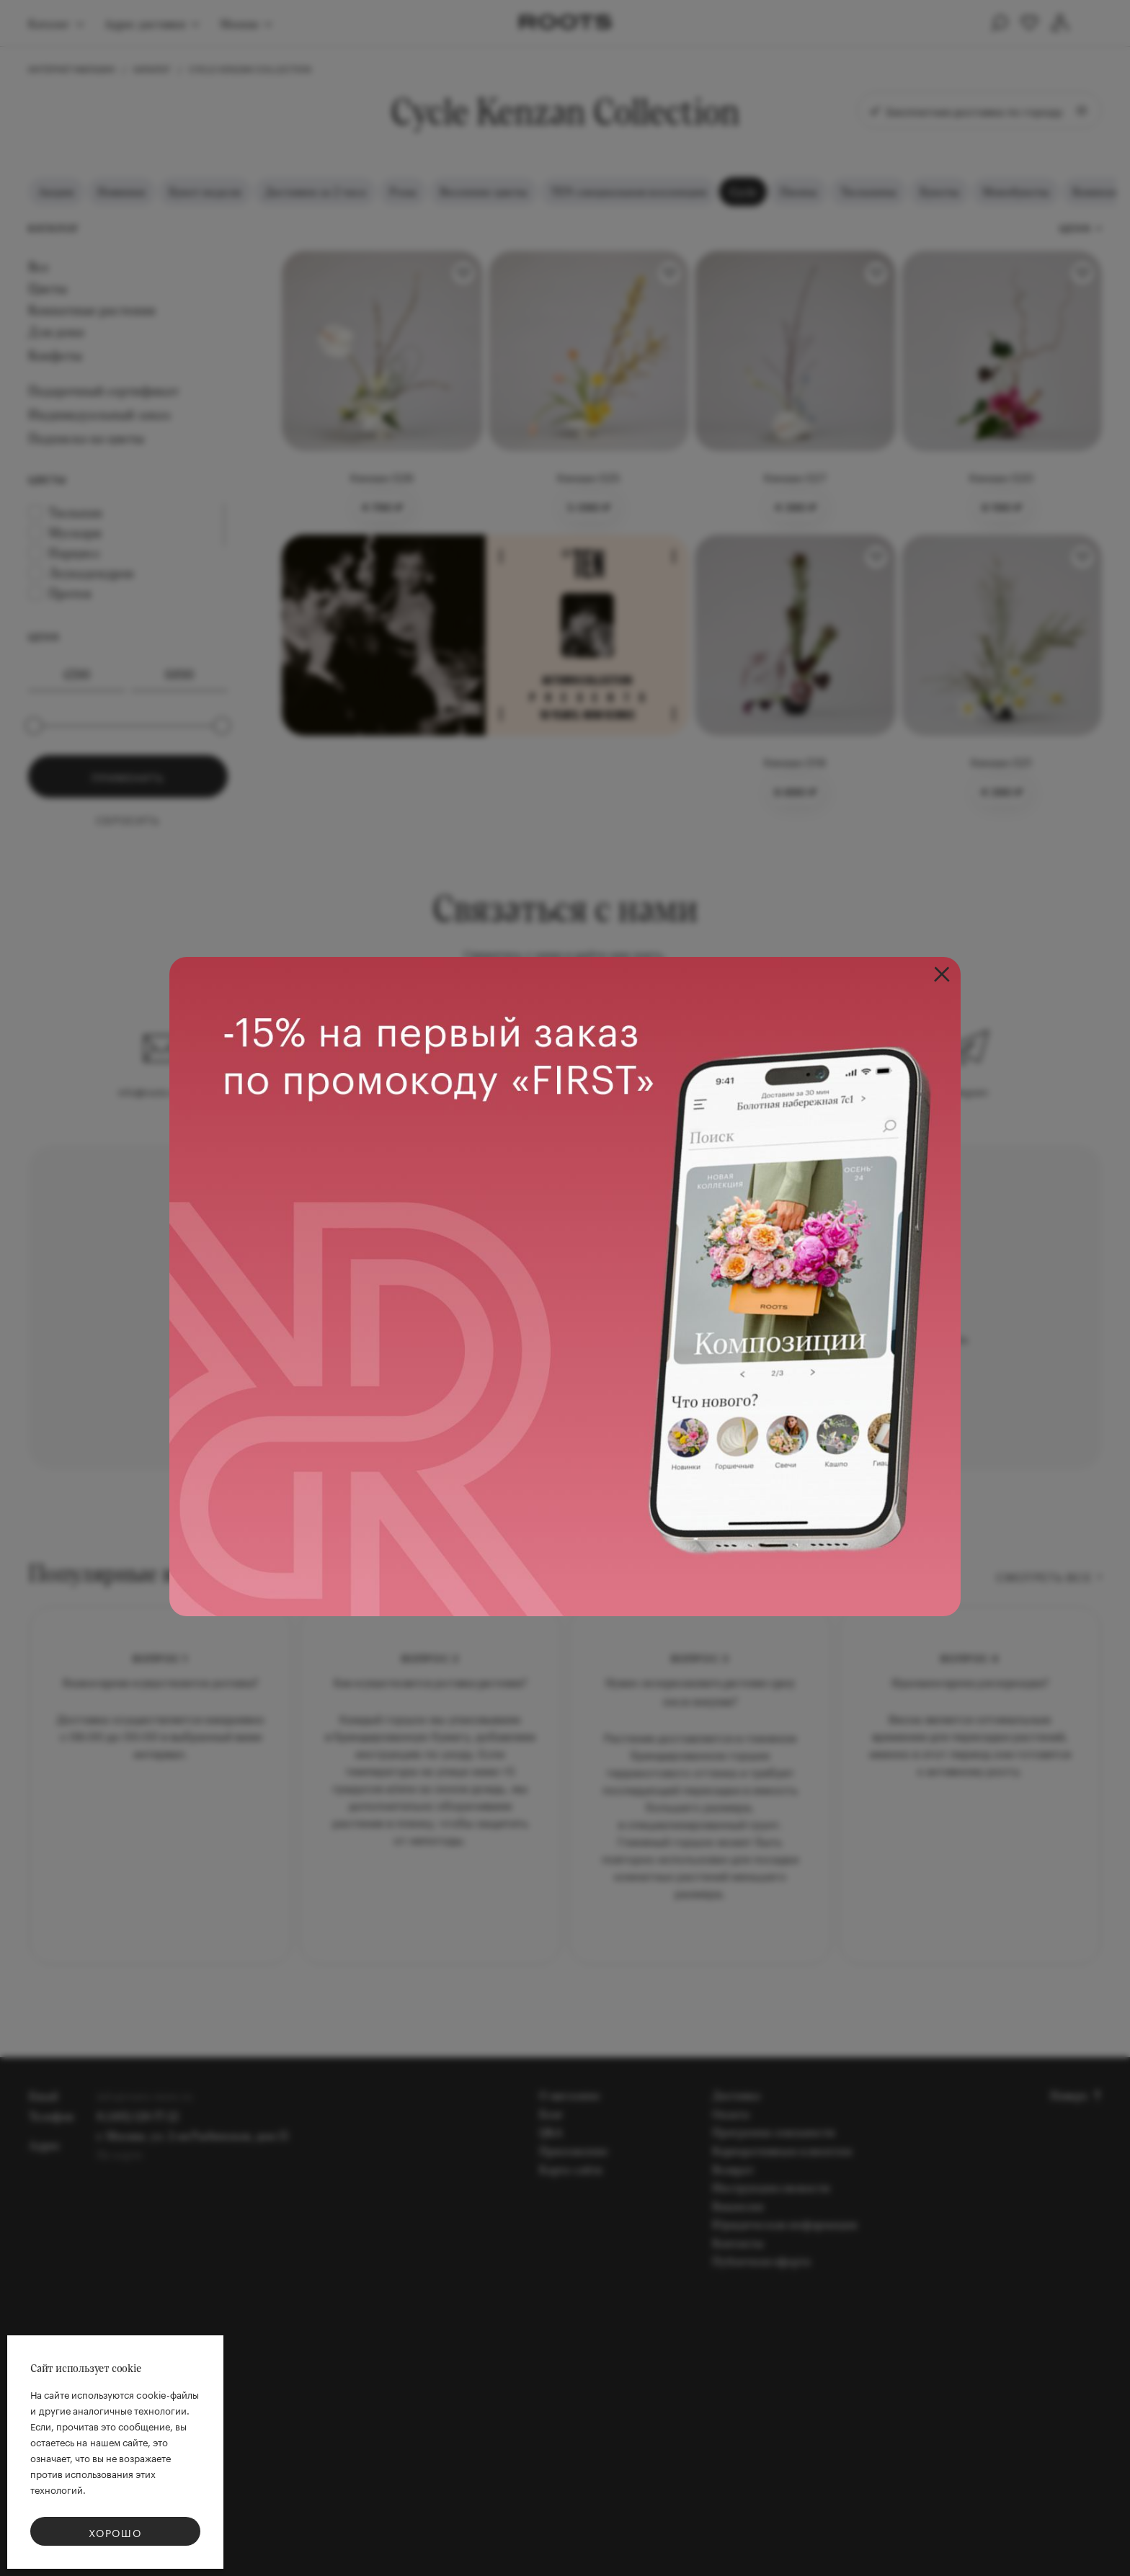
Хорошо (115, 2532)
